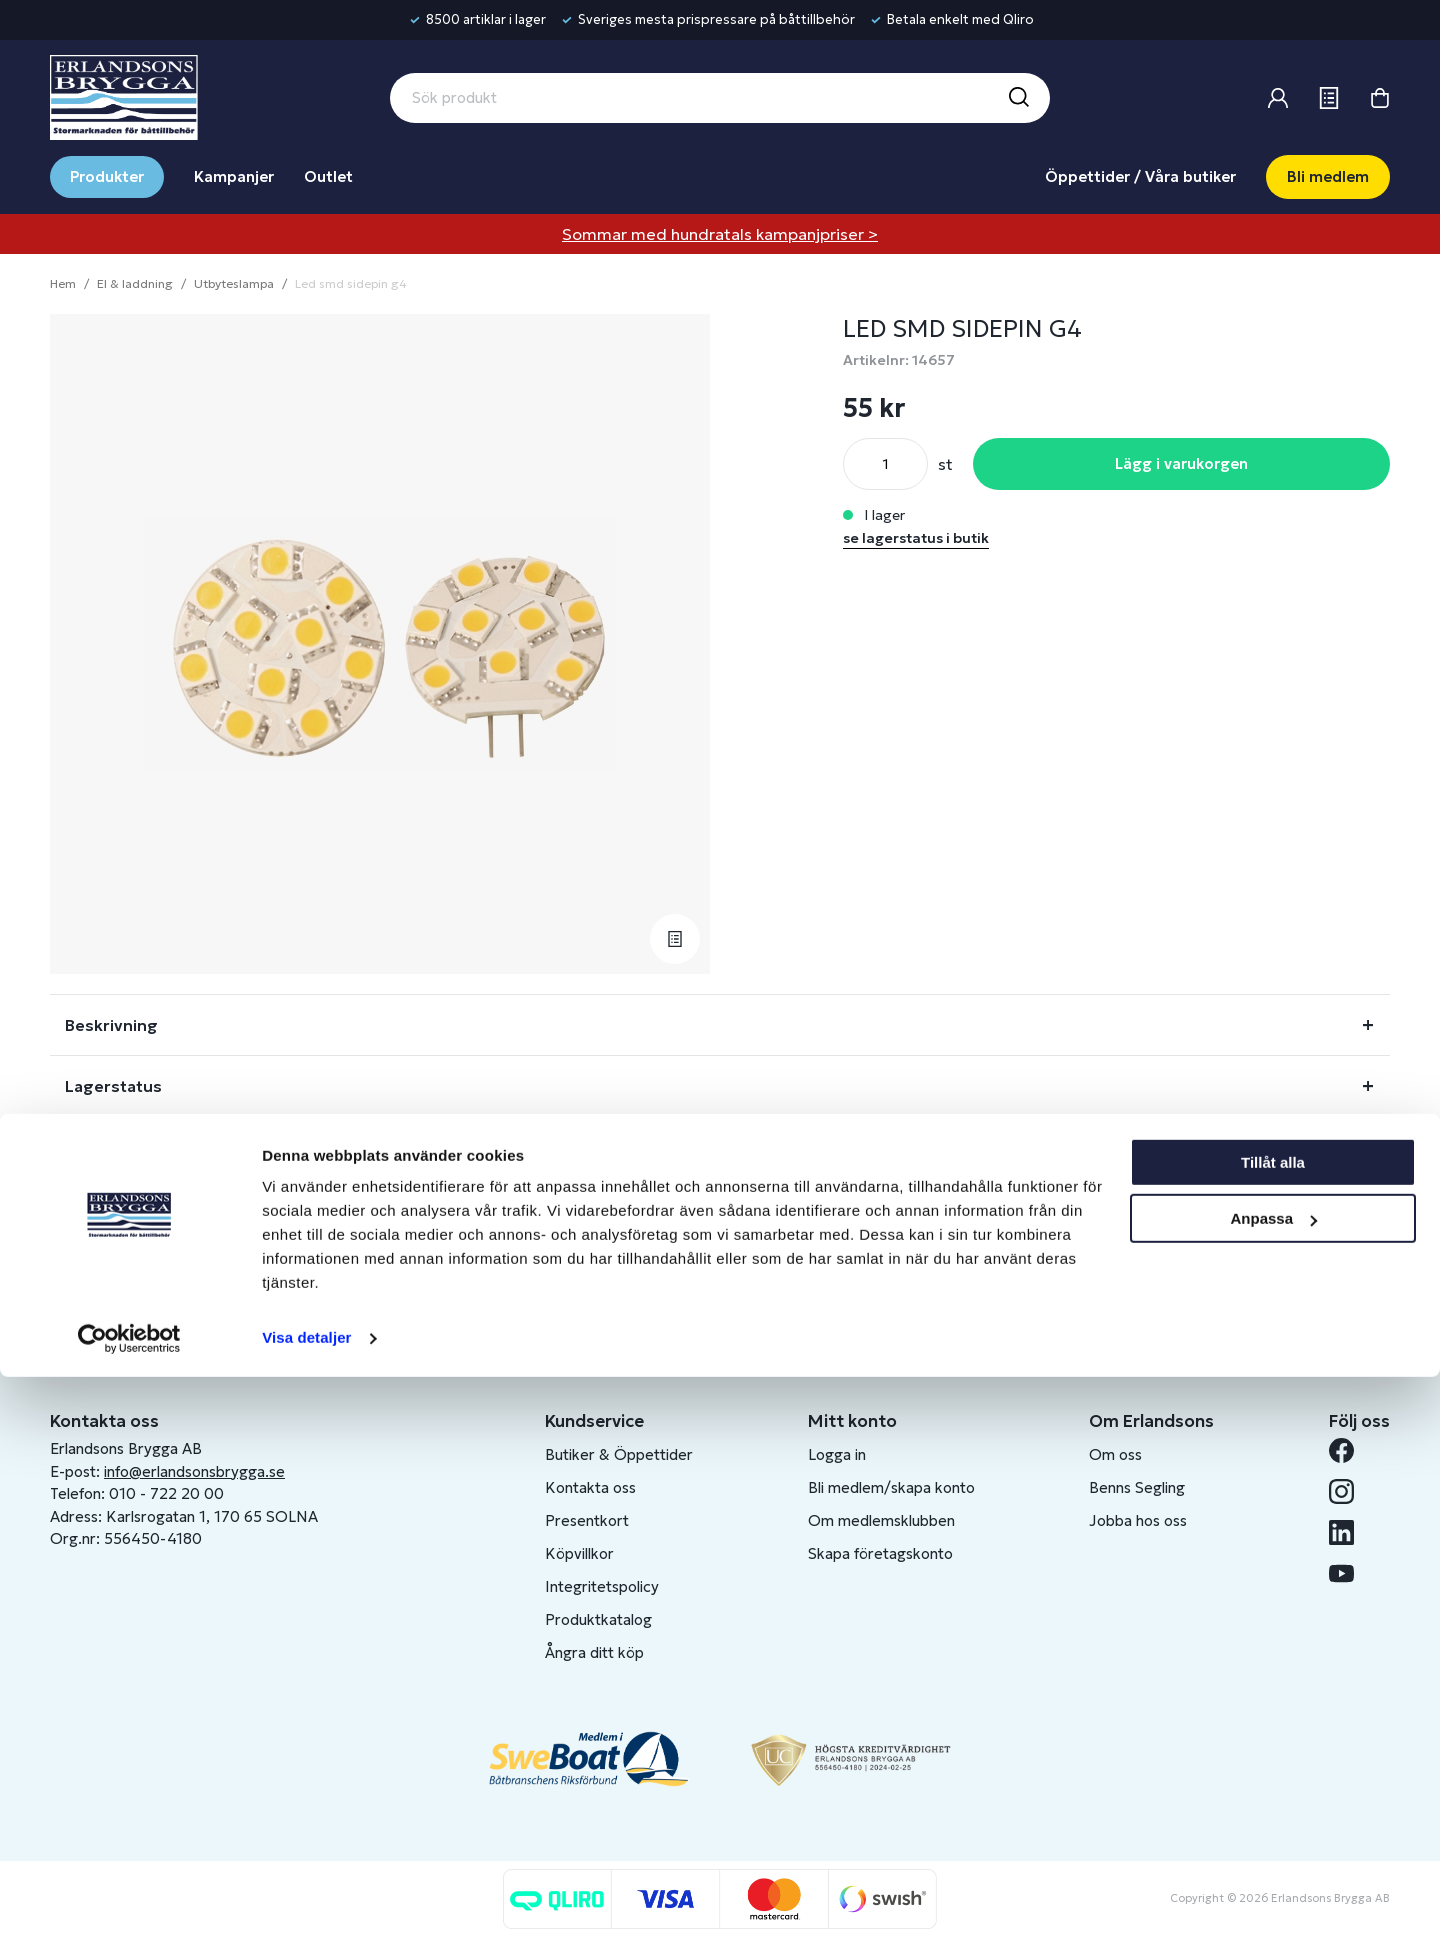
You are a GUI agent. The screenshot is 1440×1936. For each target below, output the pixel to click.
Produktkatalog (598, 1619)
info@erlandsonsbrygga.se (194, 1471)
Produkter (107, 176)
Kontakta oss (590, 1487)
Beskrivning (111, 1025)
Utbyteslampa (234, 283)
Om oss (1115, 1454)
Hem (63, 283)
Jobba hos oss (1138, 1520)
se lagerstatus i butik (916, 538)
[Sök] (1018, 98)
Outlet (328, 176)
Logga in (837, 1454)
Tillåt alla (1273, 1721)
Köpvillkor (579, 1553)
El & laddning (135, 283)
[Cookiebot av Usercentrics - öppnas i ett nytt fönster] (129, 1897)
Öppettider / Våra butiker (1140, 176)
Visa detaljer (306, 1896)
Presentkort (587, 1520)
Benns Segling (1137, 1487)
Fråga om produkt (138, 1147)
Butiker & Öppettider (619, 1454)
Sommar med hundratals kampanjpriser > (720, 234)
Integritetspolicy (602, 1586)
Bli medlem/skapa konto (891, 1487)
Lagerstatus (113, 1086)
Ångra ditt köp (594, 1652)
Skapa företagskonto (880, 1553)
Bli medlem (1328, 176)
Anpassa (1273, 1777)
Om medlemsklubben (881, 1520)
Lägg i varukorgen (1181, 463)
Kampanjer (234, 176)
